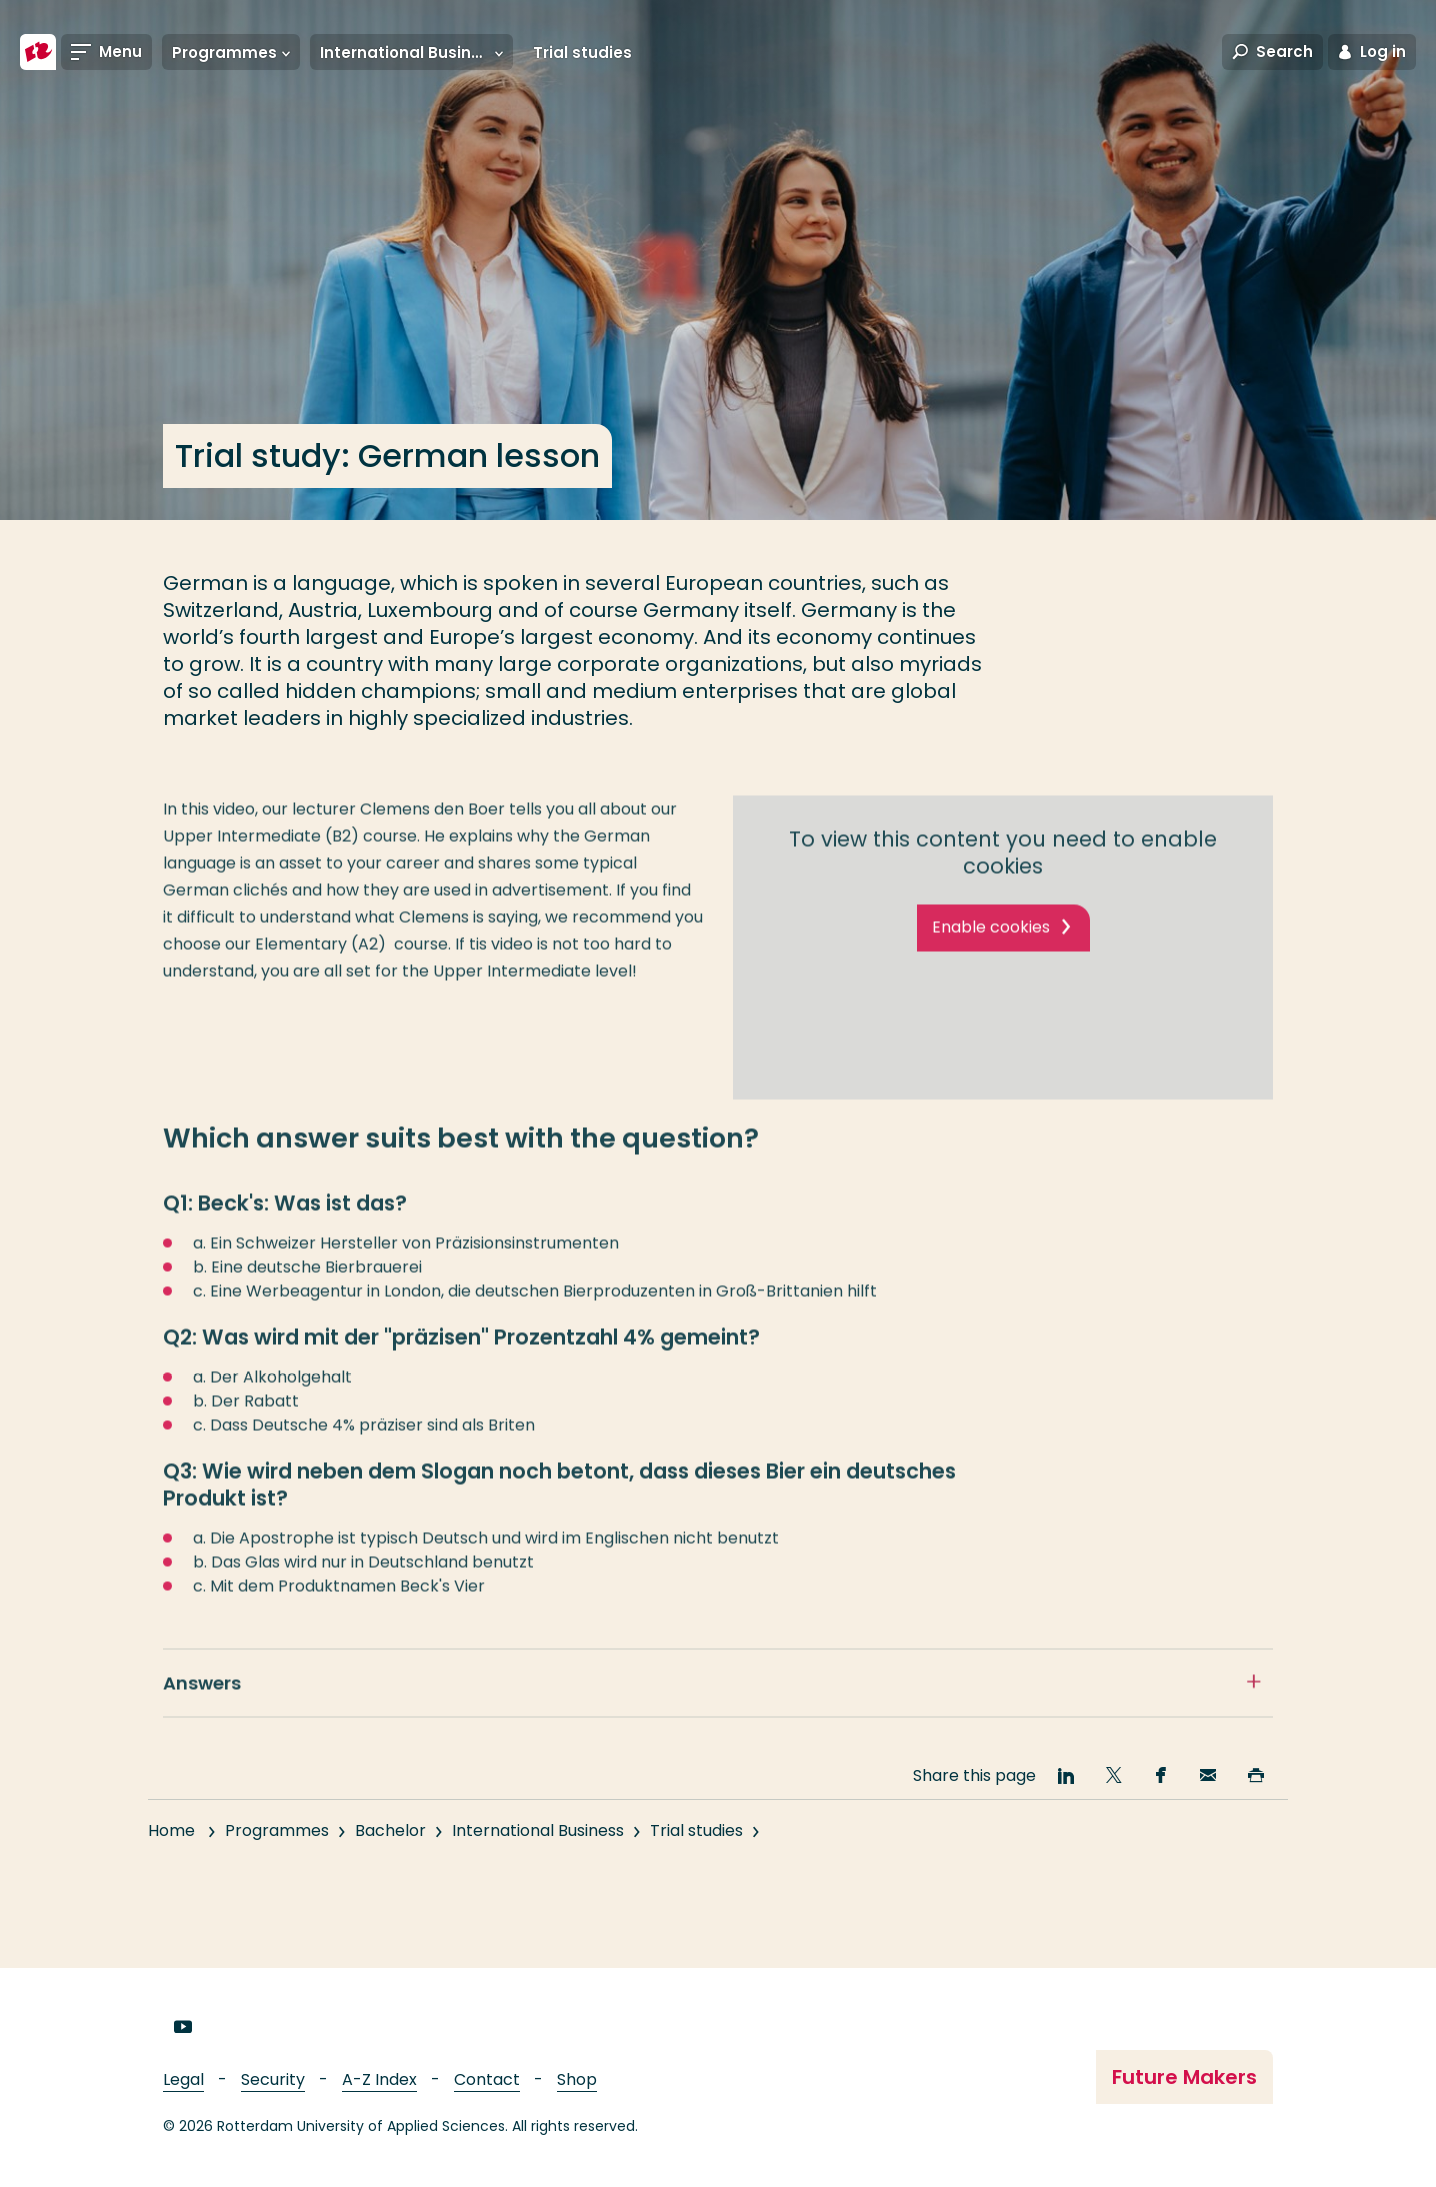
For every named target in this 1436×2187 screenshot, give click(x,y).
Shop (577, 2079)
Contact (487, 2079)
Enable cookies (991, 944)
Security (273, 2079)
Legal (183, 2079)
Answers (202, 1700)
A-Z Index (379, 2079)
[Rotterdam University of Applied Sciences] (38, 52)
